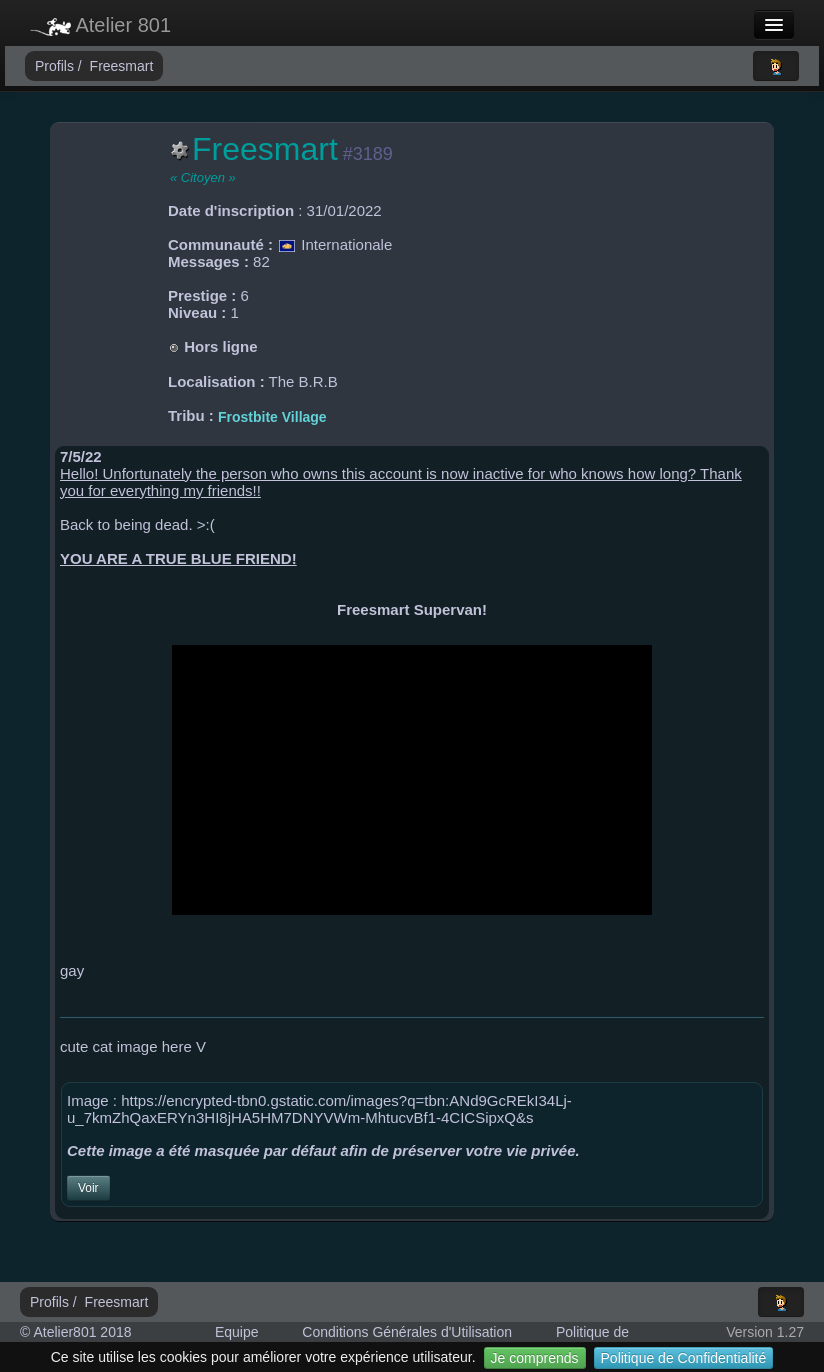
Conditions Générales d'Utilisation (407, 1332)
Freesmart (122, 66)
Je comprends (535, 1358)
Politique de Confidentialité (684, 1358)
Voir (88, 1188)
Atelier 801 (100, 25)
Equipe (237, 1332)
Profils (56, 66)
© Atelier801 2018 (76, 1332)
